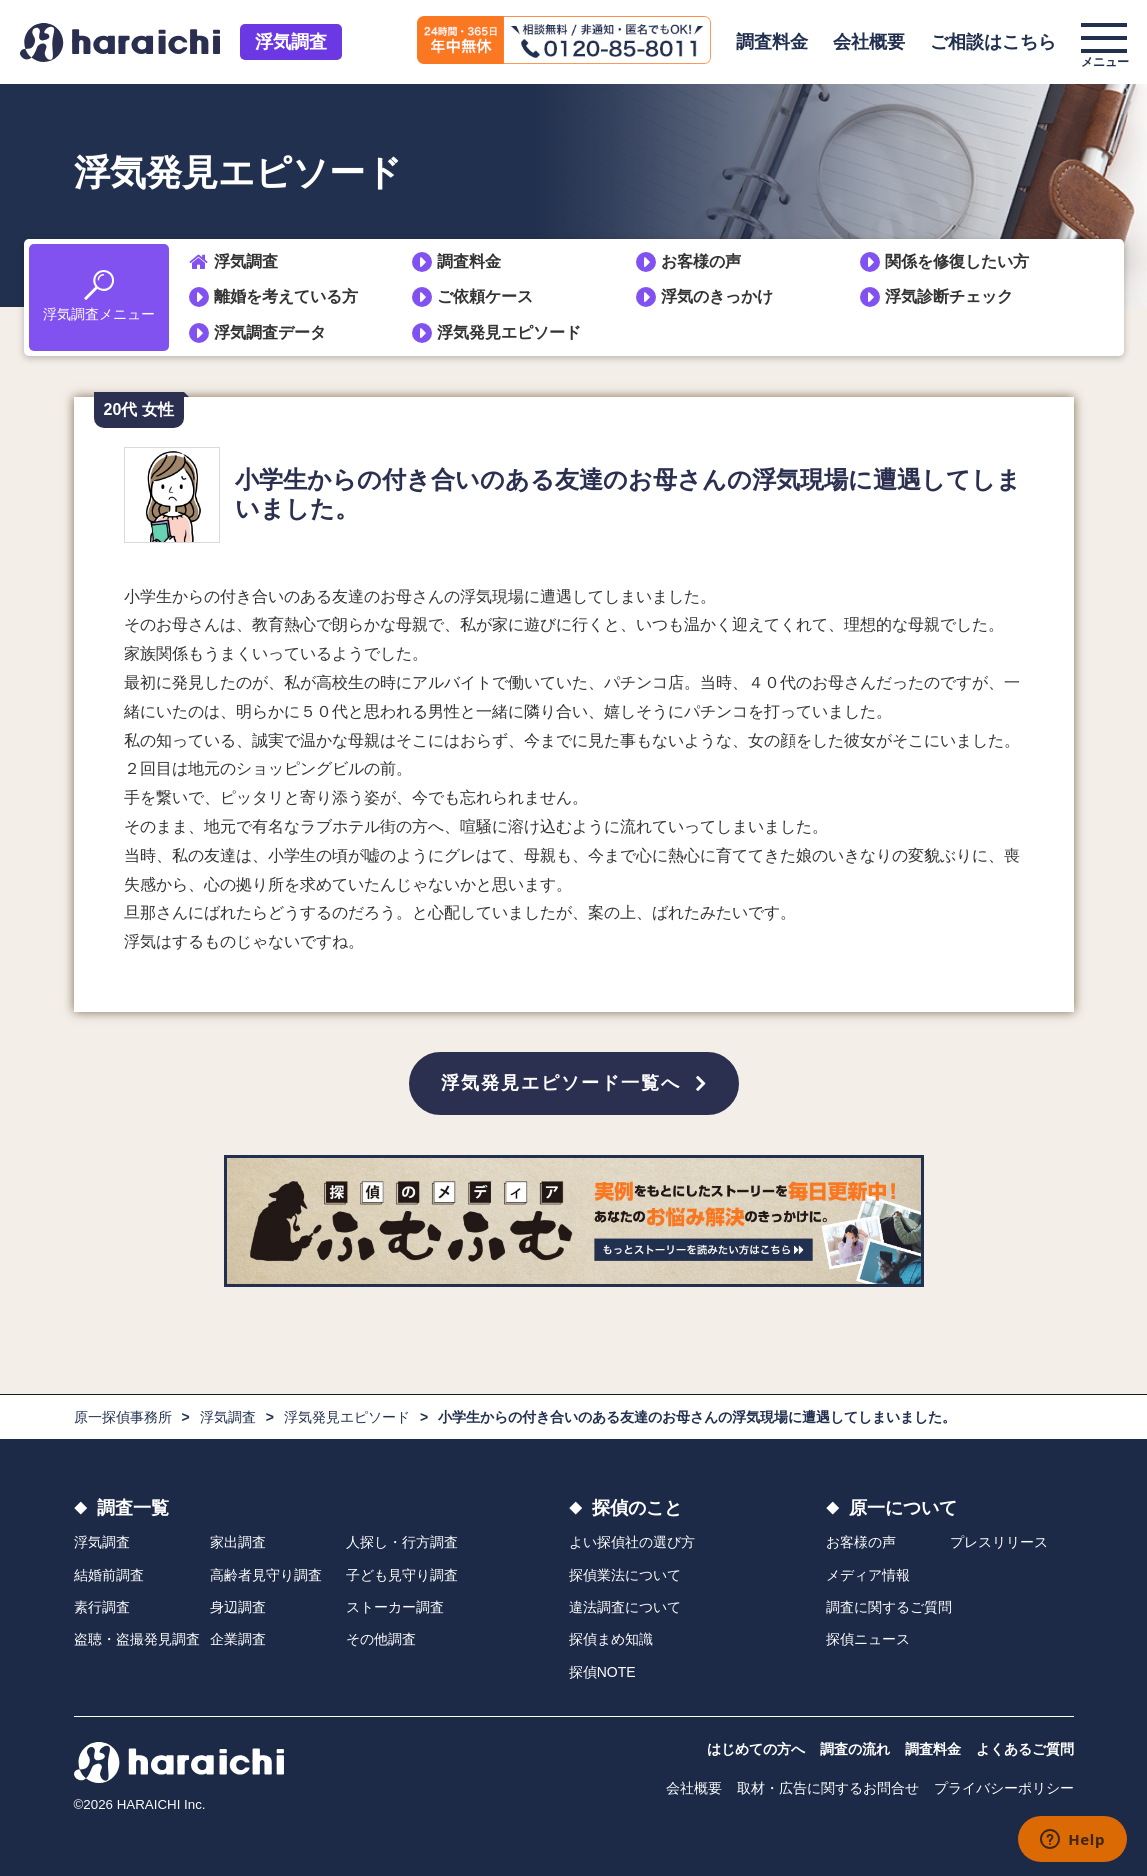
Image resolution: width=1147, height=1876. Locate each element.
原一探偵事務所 (123, 1417)
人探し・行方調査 (402, 1542)
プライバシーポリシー (1004, 1788)
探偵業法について (625, 1575)
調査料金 (772, 42)
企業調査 (238, 1639)
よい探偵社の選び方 (632, 1542)
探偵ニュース (868, 1639)
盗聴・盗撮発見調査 (137, 1639)
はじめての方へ (756, 1749)
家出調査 (238, 1542)
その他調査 (381, 1639)
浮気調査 (291, 42)
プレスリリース (999, 1542)
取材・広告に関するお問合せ (828, 1788)
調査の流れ (855, 1749)
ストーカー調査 (395, 1607)
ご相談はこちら (993, 42)
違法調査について (625, 1607)
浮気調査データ (270, 332)
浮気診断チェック (949, 296)
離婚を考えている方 (286, 296)
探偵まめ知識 (611, 1639)
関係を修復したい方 (957, 261)
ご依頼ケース (485, 296)
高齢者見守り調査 (266, 1575)
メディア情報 (868, 1575)
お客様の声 (701, 261)
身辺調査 (238, 1607)
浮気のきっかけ (717, 296)
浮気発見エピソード (509, 332)
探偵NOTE (602, 1672)
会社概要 (869, 42)
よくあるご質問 (1025, 1749)
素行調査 (102, 1607)
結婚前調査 (109, 1575)
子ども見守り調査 (402, 1575)
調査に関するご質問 (889, 1607)
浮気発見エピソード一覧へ (561, 1083)
